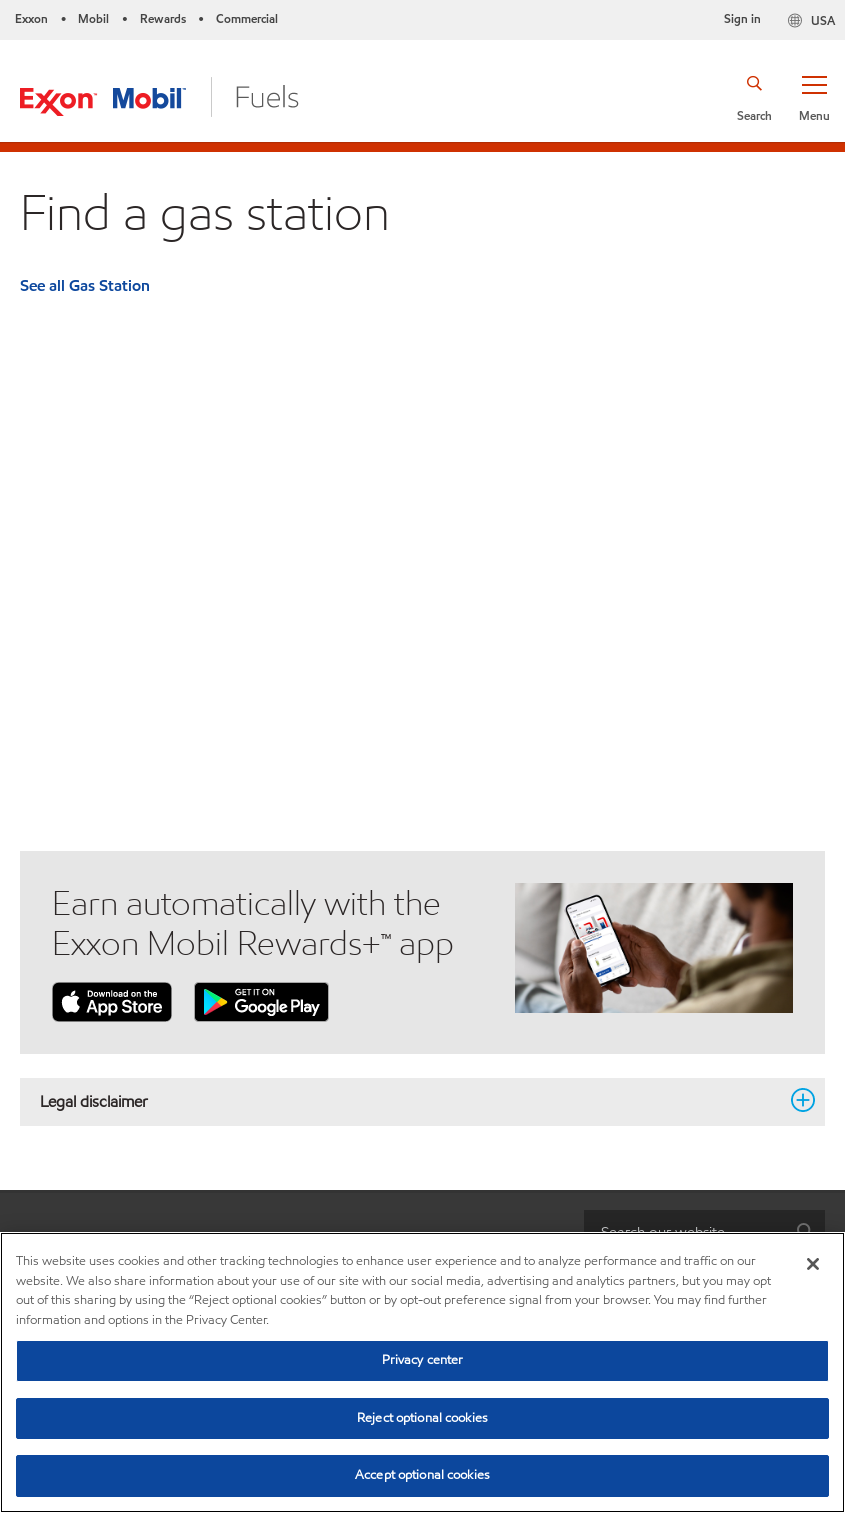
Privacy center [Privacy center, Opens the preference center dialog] (423, 1360)
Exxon (31, 18)
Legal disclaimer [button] (410, 1101)
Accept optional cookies (422, 1475)
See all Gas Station (85, 285)
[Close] (813, 1264)
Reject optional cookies (422, 1418)
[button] (814, 97)
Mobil (93, 18)
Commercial (247, 18)
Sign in (742, 18)
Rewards (163, 18)
